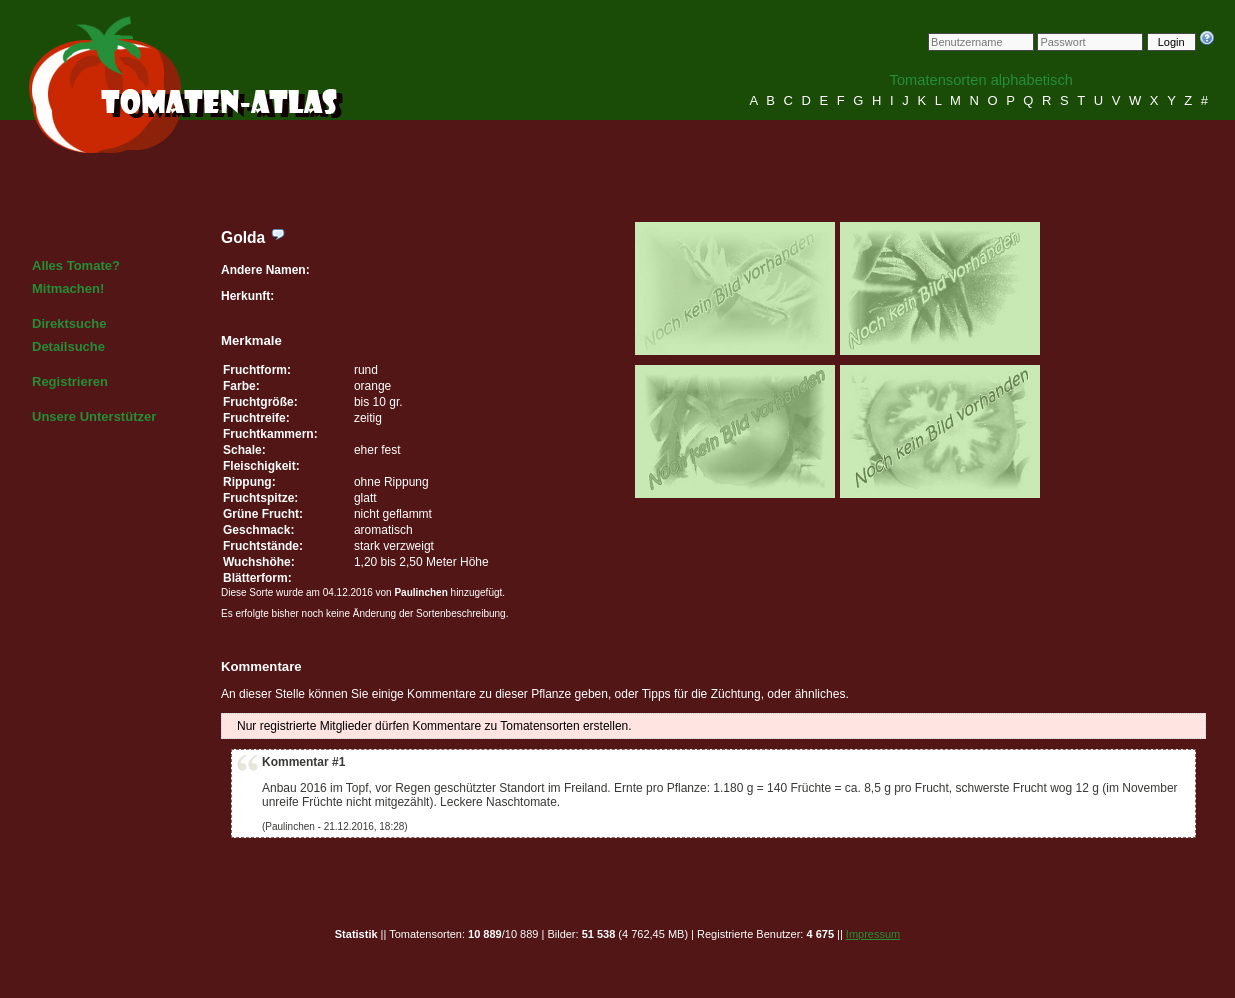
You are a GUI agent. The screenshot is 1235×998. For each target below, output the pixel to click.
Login (1171, 42)
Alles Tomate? (76, 265)
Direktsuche (69, 323)
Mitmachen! (68, 288)
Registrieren (70, 381)
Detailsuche (68, 346)
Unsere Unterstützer (94, 416)
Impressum (873, 934)
